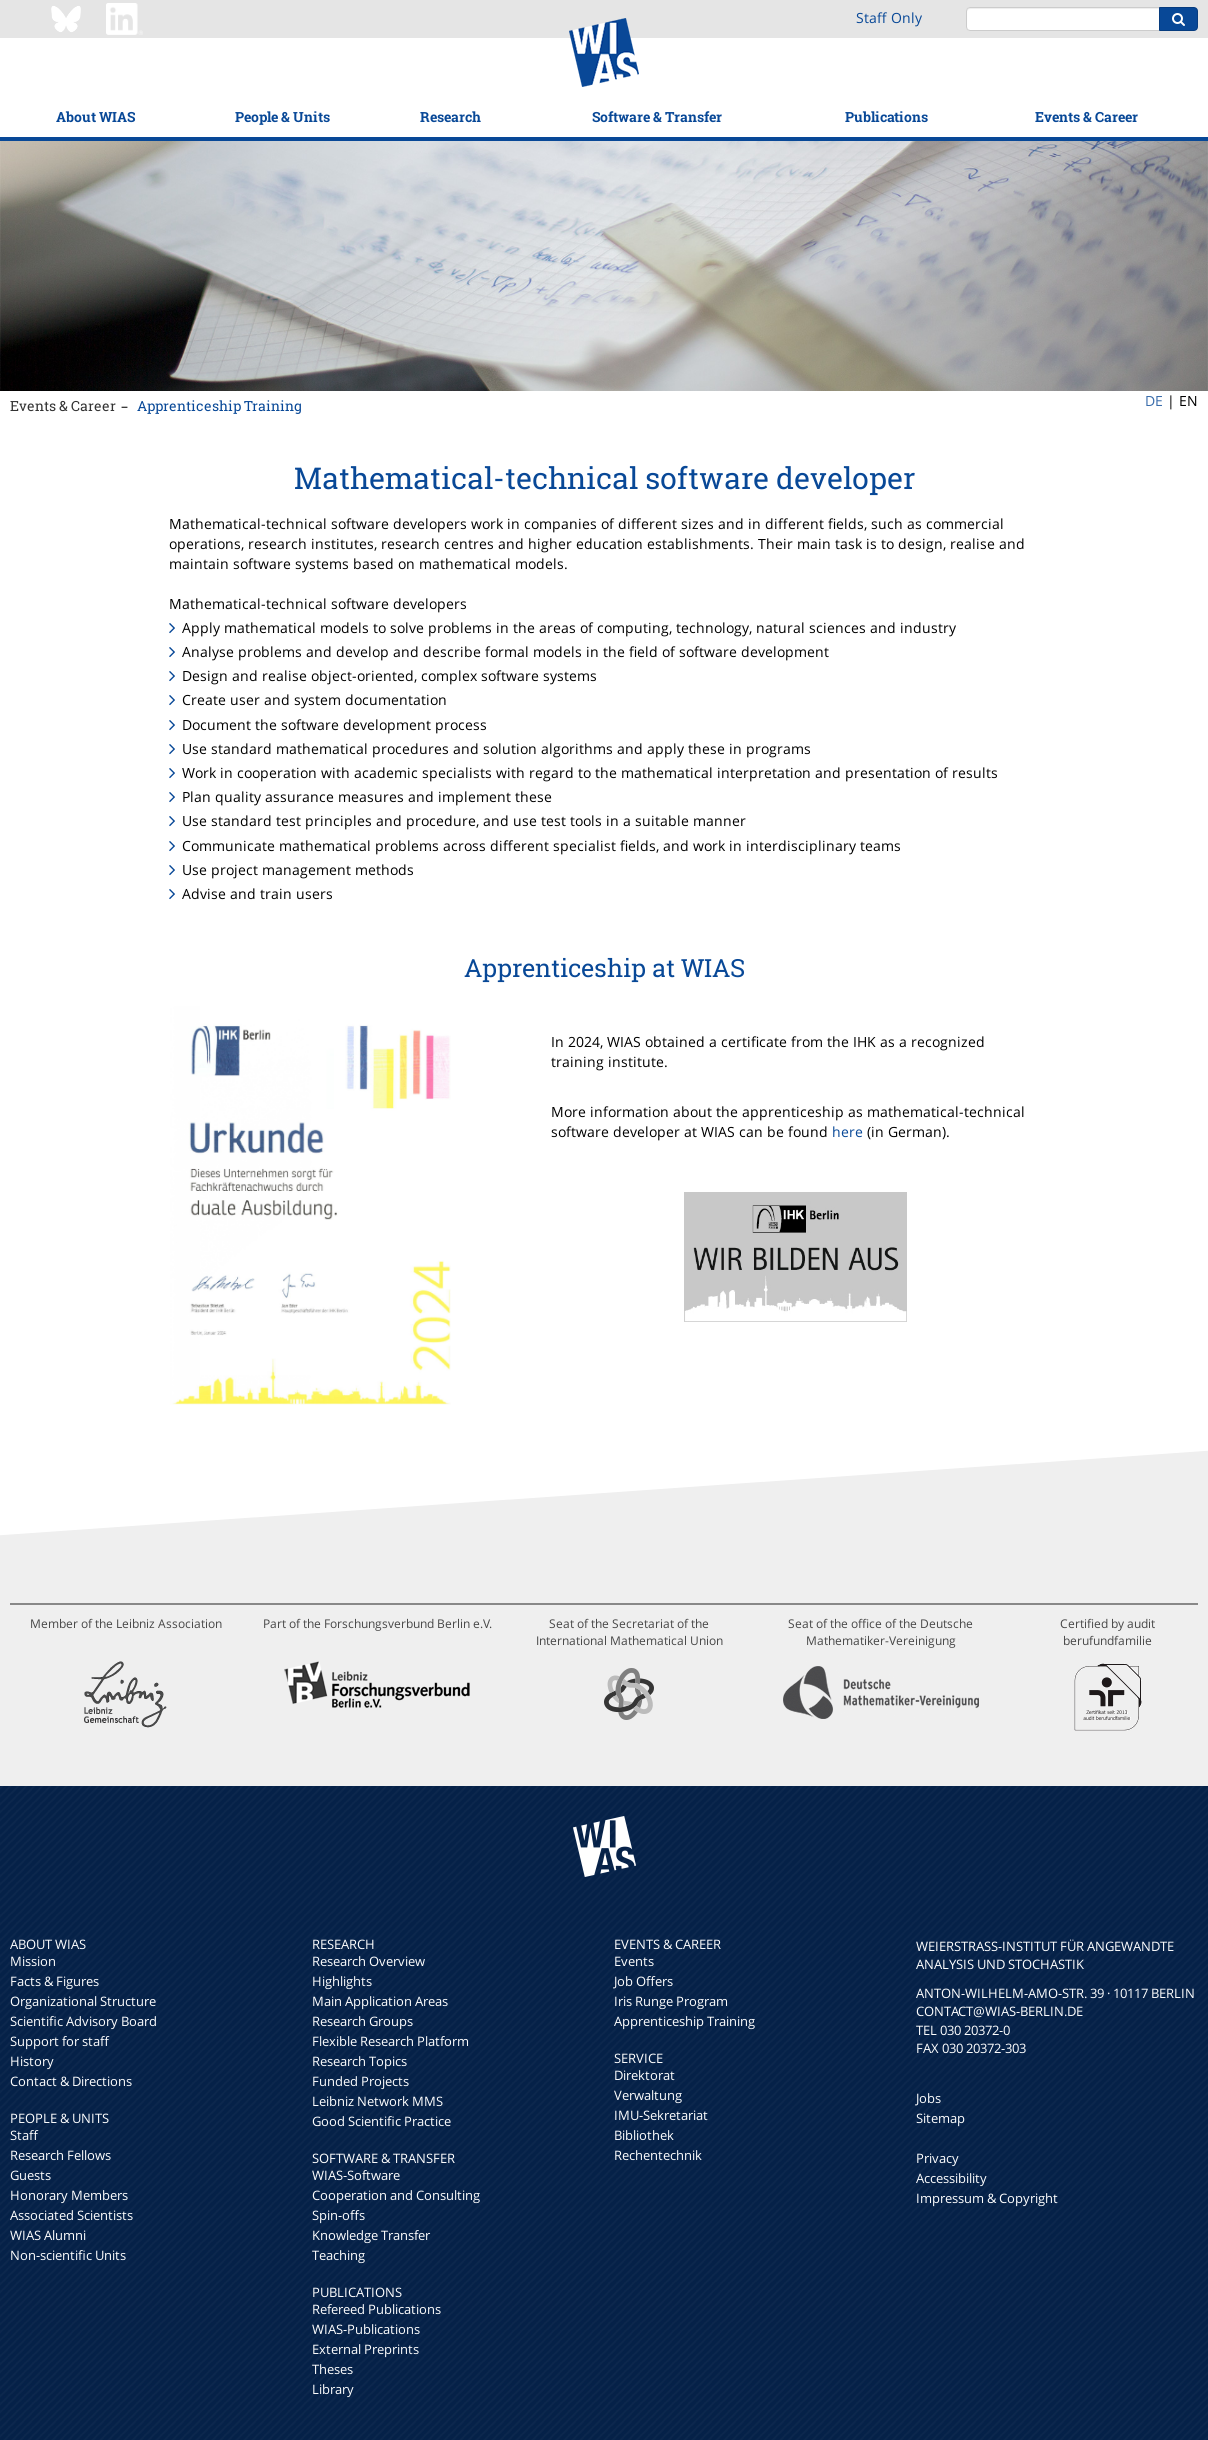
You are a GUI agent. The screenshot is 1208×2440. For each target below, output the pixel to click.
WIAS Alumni (48, 2235)
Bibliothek (644, 2135)
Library (333, 2389)
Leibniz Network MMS (377, 2101)
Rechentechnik (658, 2155)
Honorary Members (69, 2195)
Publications (886, 116)
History (32, 2061)
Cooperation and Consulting (396, 2195)
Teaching (338, 2255)
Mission (33, 1961)
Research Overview (368, 1961)
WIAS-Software (356, 2175)
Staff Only (889, 17)
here (847, 1131)
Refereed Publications (376, 2309)
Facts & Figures (54, 1981)
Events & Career (1086, 116)
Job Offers (643, 1981)
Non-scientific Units (68, 2255)
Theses (332, 2369)
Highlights (342, 1981)
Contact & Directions (71, 2081)
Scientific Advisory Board (83, 2021)
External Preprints (365, 2349)
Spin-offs (338, 2215)
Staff (24, 2135)
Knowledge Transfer (371, 2235)
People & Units (282, 116)
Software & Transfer (657, 116)
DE (1154, 400)
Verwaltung (648, 2095)
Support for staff (59, 2041)
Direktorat (644, 2075)
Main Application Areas (380, 2001)
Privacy (937, 2158)
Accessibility (951, 2178)
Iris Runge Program (671, 2001)
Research (450, 116)
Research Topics (359, 2061)
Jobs (928, 2098)
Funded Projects (360, 2081)
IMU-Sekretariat (661, 2115)
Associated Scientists (71, 2215)
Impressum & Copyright (987, 2198)
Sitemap (940, 2118)
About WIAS (95, 116)
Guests (30, 2175)
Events (634, 1961)
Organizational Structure (83, 2001)
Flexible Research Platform (390, 2041)
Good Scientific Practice (381, 2121)
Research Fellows (60, 2155)
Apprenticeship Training (219, 405)
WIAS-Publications (366, 2329)
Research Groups (362, 2021)
